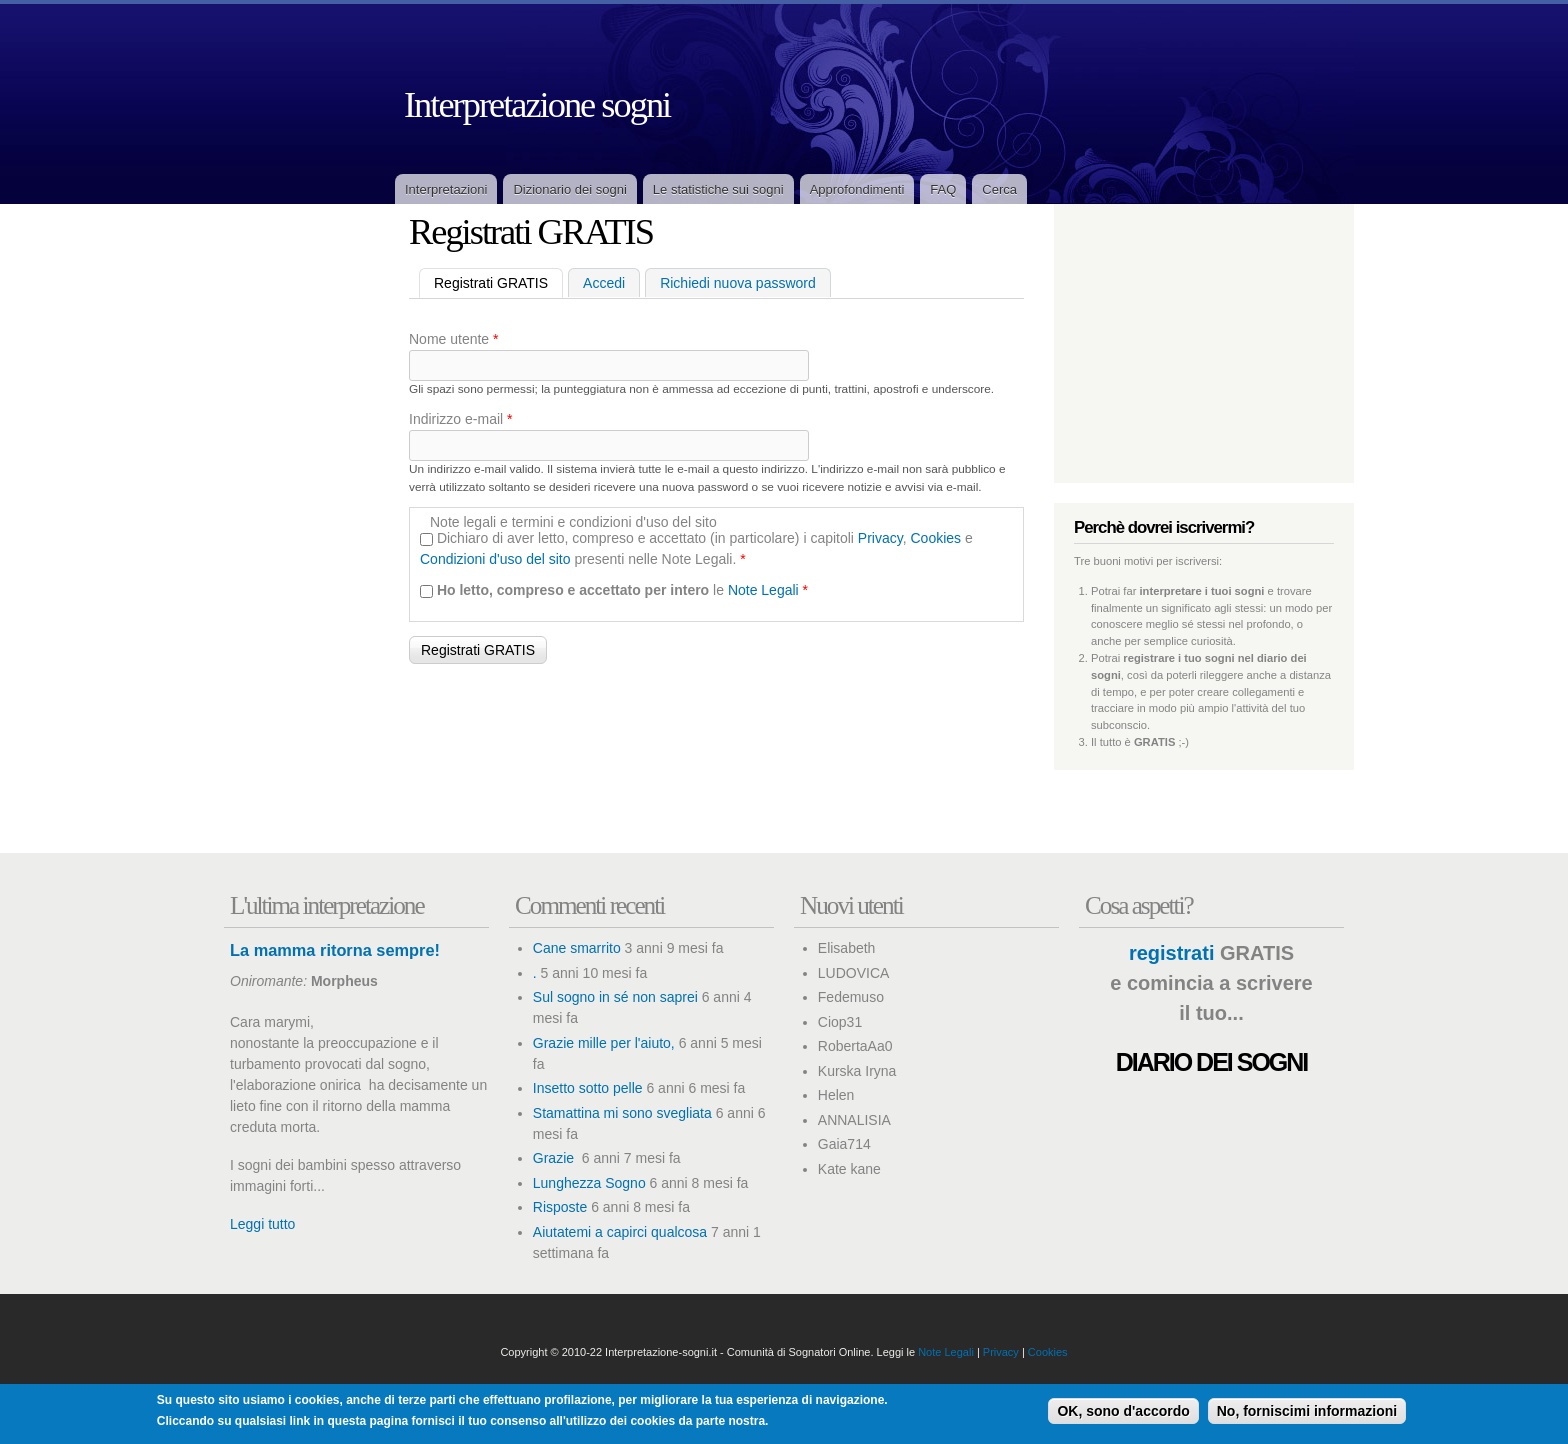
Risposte (560, 1207)
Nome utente (454, 339)
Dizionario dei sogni (569, 189)
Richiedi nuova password (738, 283)
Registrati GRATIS (498, 281)
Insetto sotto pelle (588, 1088)
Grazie (555, 1158)
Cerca (999, 189)
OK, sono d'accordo (1123, 1411)
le (622, 590)
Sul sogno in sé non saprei (615, 997)
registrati (1172, 953)
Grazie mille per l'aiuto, (604, 1043)
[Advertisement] (294, 527)
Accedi (604, 283)
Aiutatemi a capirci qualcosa (620, 1232)
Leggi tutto (262, 1224)
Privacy (880, 538)
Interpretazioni (446, 189)
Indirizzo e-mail (460, 419)
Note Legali (763, 590)
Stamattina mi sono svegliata (622, 1113)
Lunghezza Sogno (589, 1183)
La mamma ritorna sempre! (335, 950)
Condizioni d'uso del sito (495, 559)
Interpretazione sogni (537, 105)
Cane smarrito (577, 948)
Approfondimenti (857, 189)
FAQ (943, 189)
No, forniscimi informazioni (1307, 1411)
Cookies (936, 538)
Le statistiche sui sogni (718, 189)
